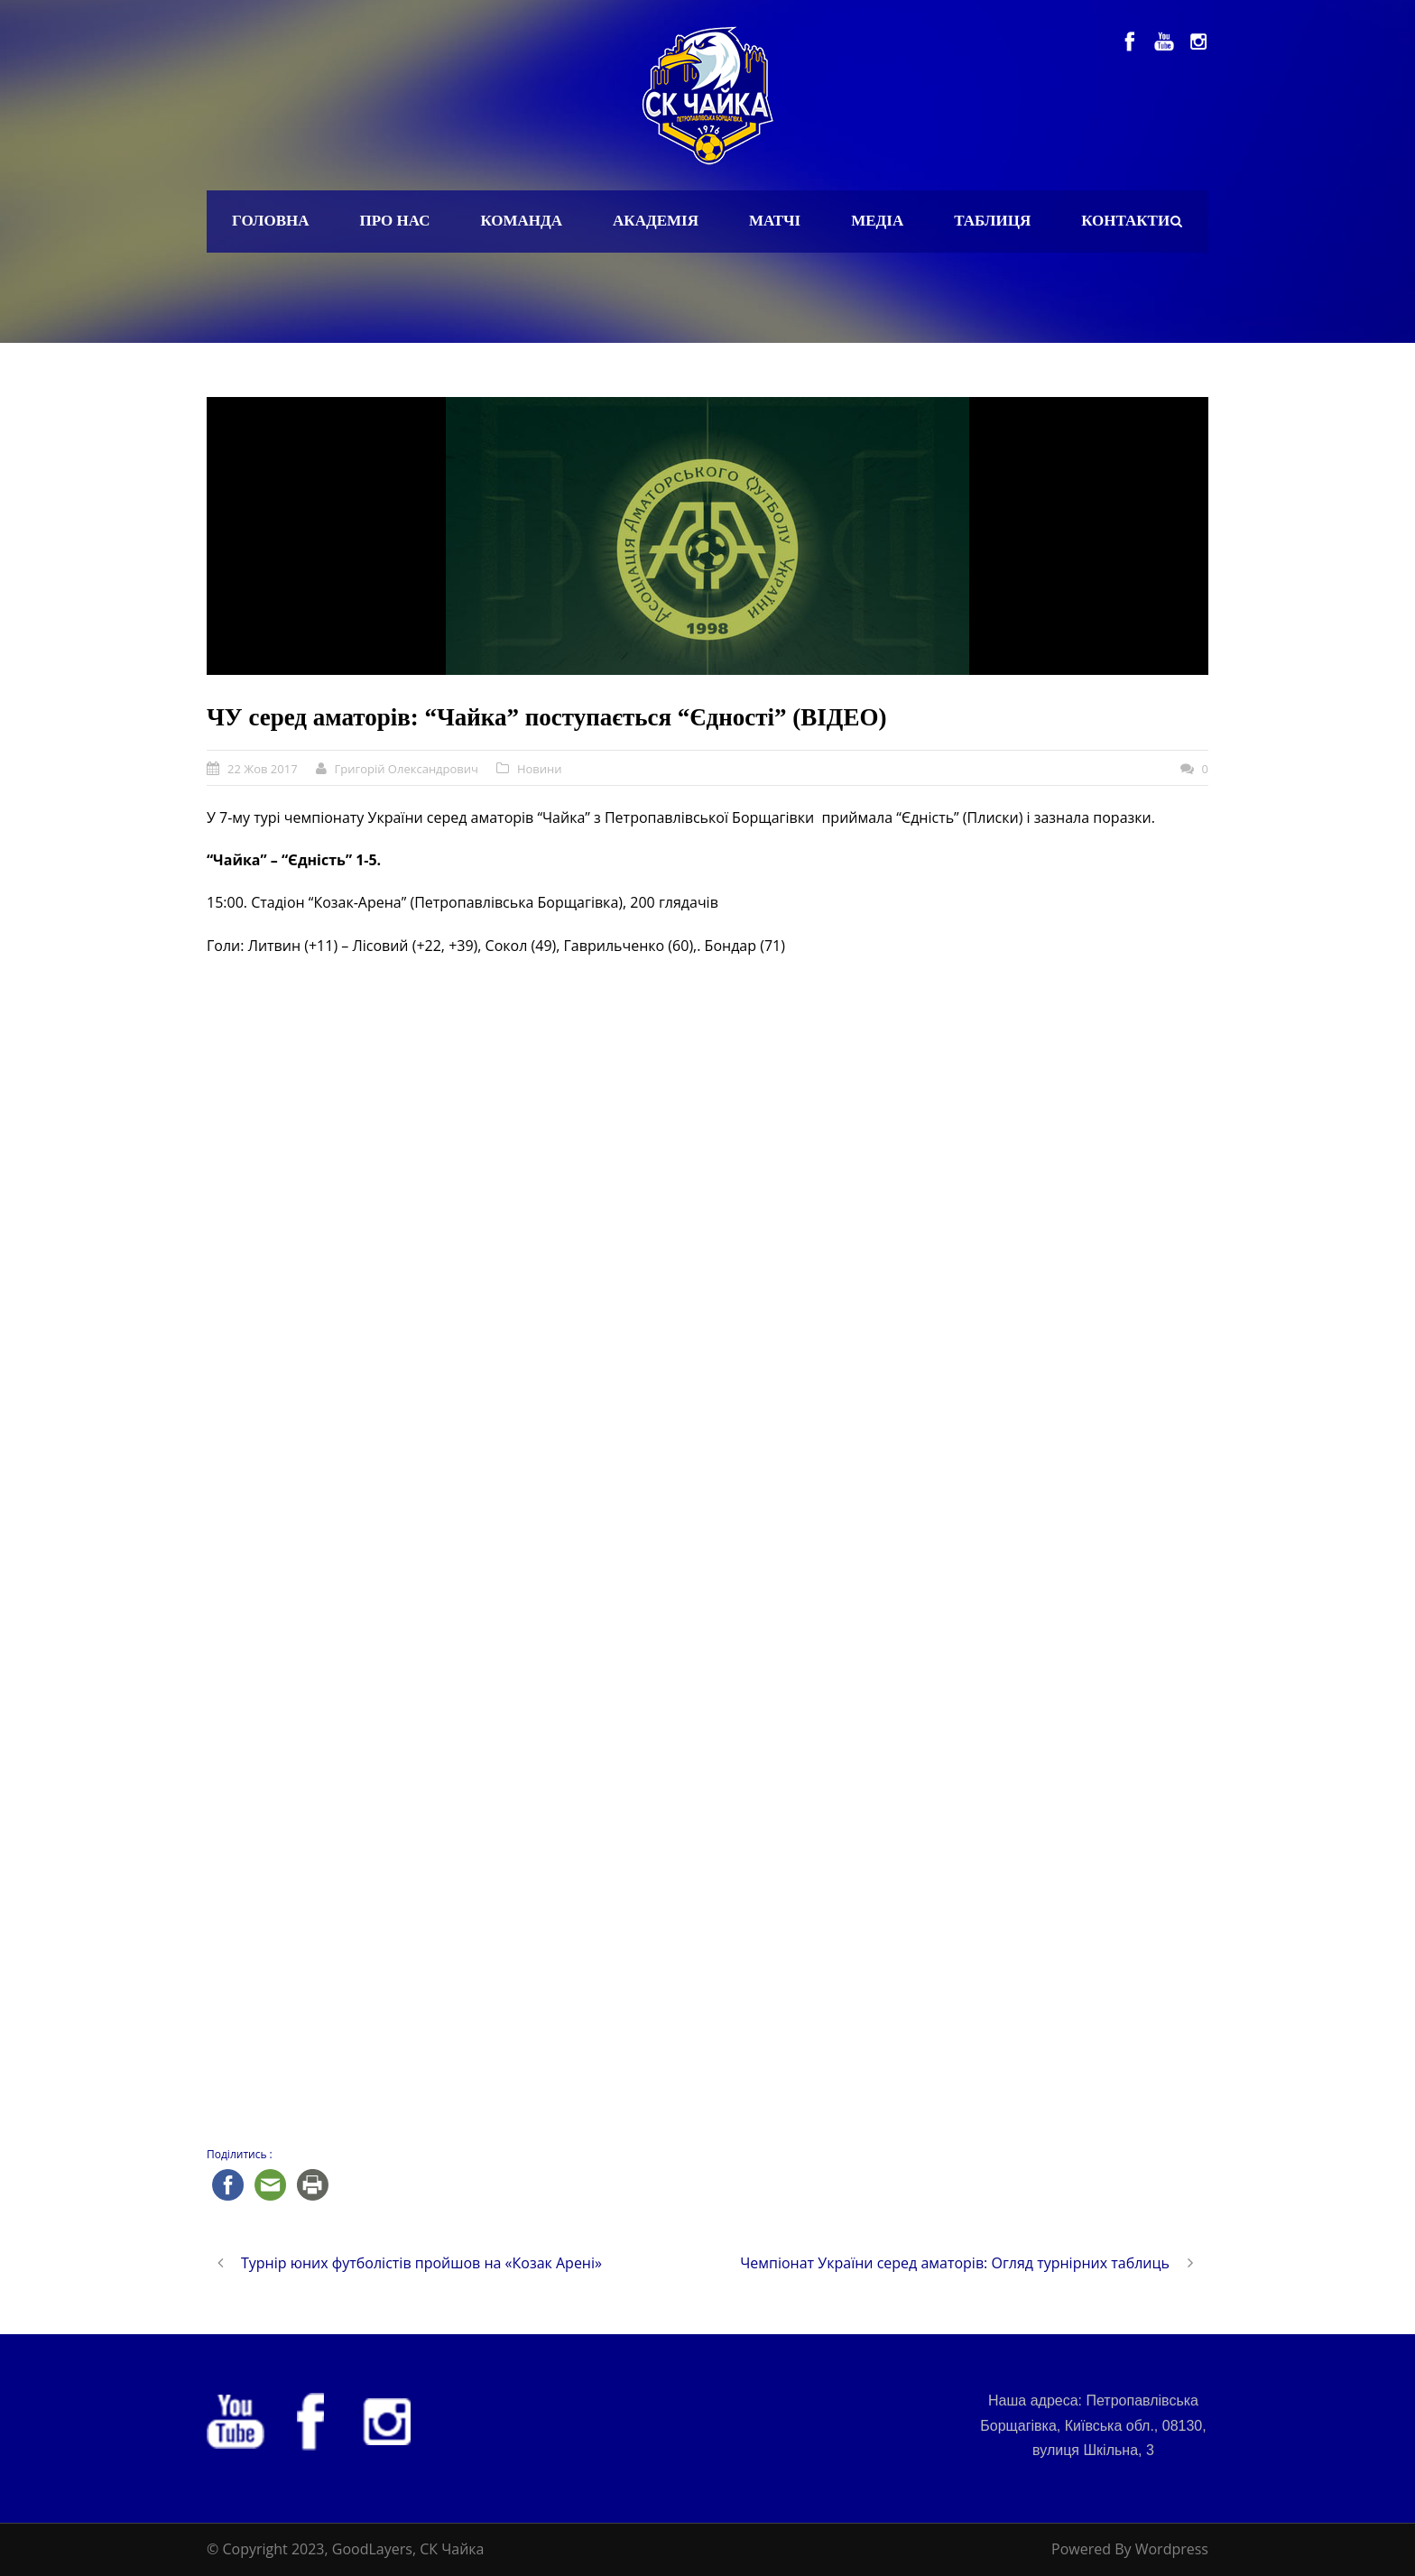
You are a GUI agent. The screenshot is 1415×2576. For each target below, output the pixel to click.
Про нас (395, 220)
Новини (539, 769)
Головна (271, 220)
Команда (521, 220)
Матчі (774, 220)
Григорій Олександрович (406, 769)
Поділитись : (240, 2154)
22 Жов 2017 (262, 769)
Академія (655, 220)
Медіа (877, 220)
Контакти (1125, 220)
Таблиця (992, 220)
